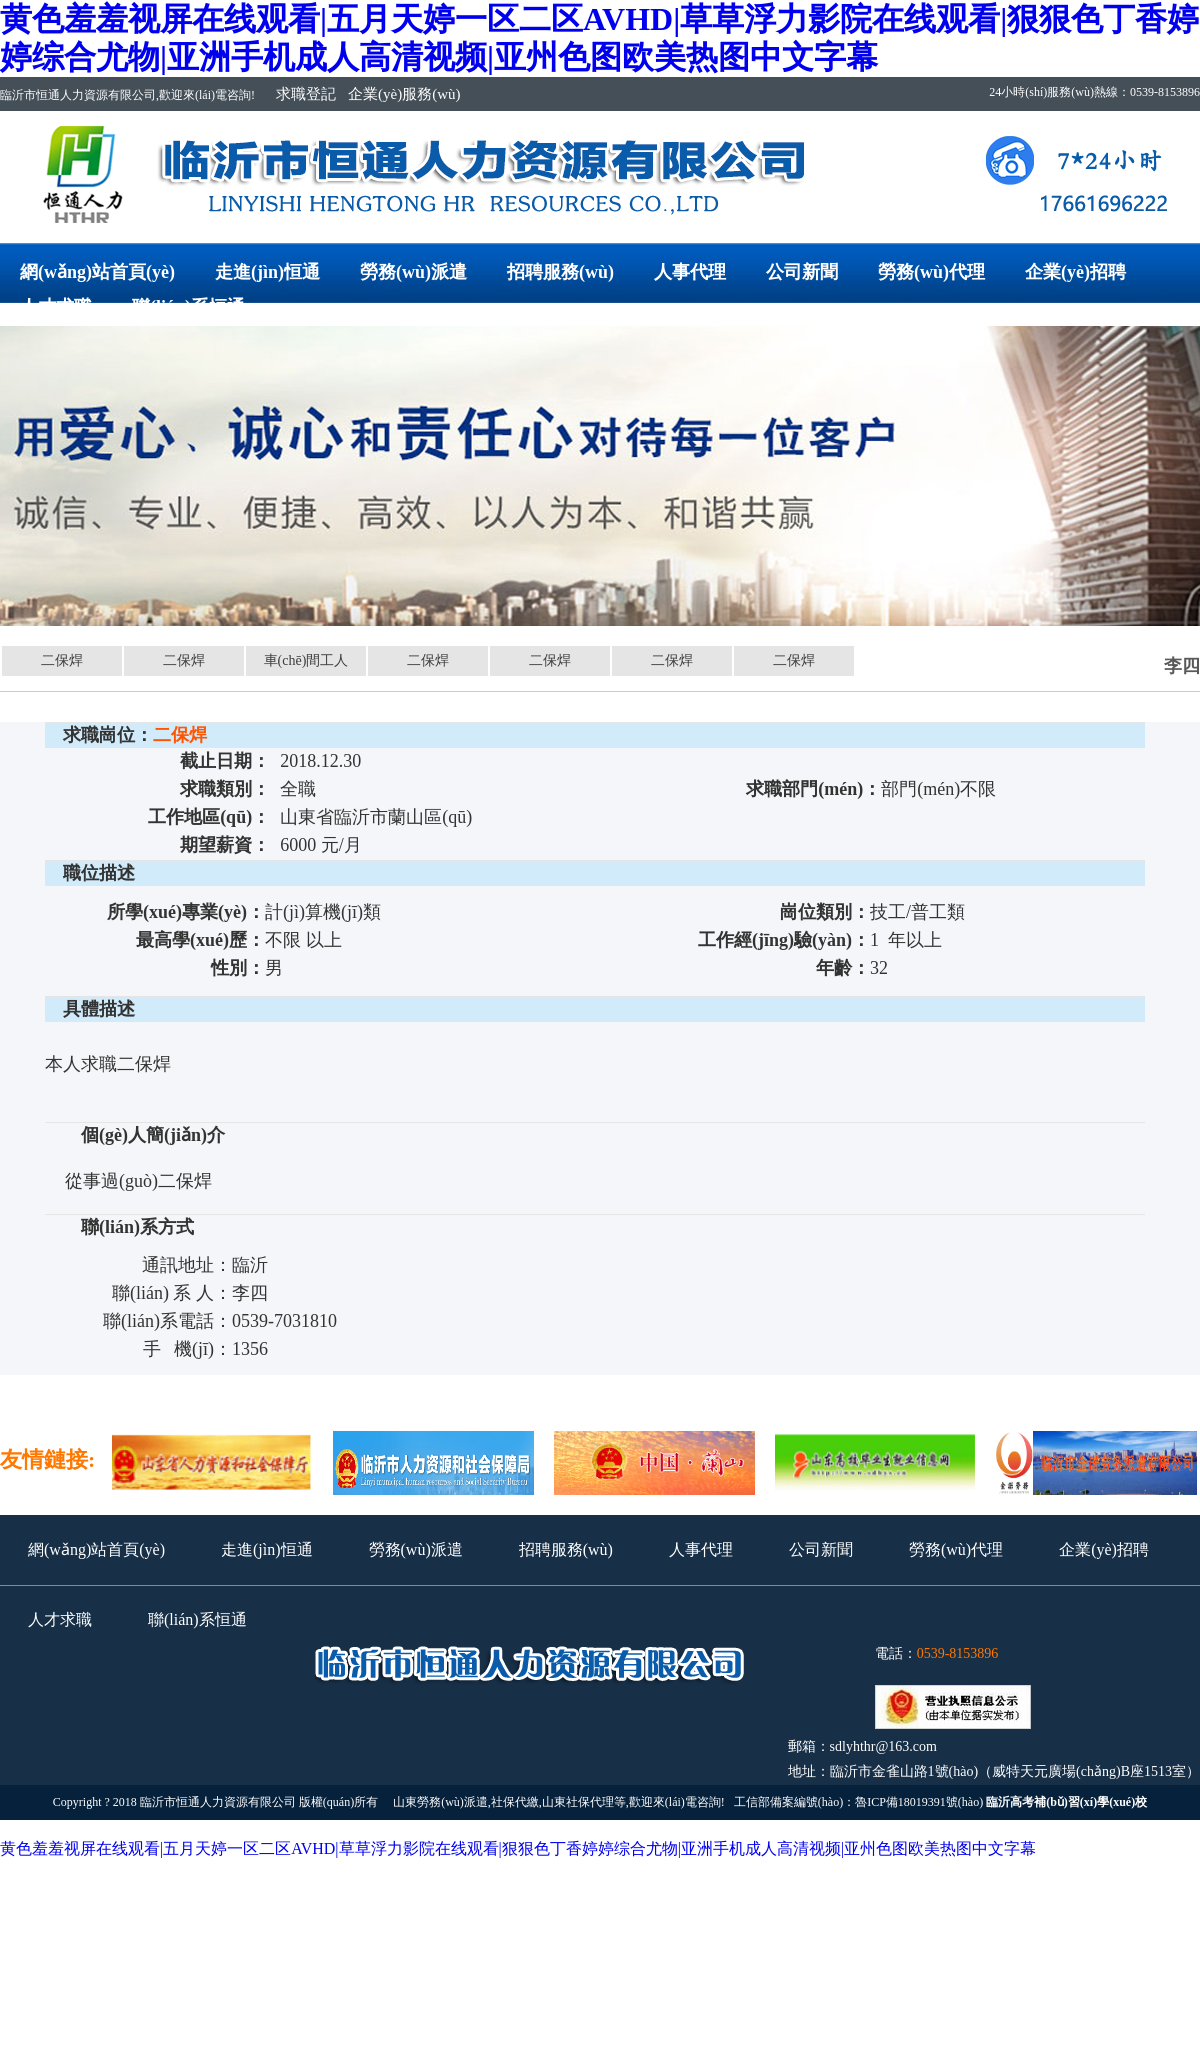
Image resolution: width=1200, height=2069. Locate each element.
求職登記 (306, 94)
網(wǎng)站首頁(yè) (97, 272)
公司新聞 (802, 272)
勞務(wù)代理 (931, 272)
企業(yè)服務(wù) (404, 94)
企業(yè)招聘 (1075, 272)
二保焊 (62, 660)
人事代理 (690, 272)
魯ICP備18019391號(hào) (919, 1802)
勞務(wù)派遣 (413, 272)
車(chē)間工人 (306, 660)
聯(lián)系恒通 (188, 307)
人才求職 (56, 307)
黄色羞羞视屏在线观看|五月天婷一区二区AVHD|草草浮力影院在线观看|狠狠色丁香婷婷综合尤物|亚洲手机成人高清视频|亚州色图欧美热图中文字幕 (518, 1848)
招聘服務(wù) (560, 272)
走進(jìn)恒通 (267, 272)
